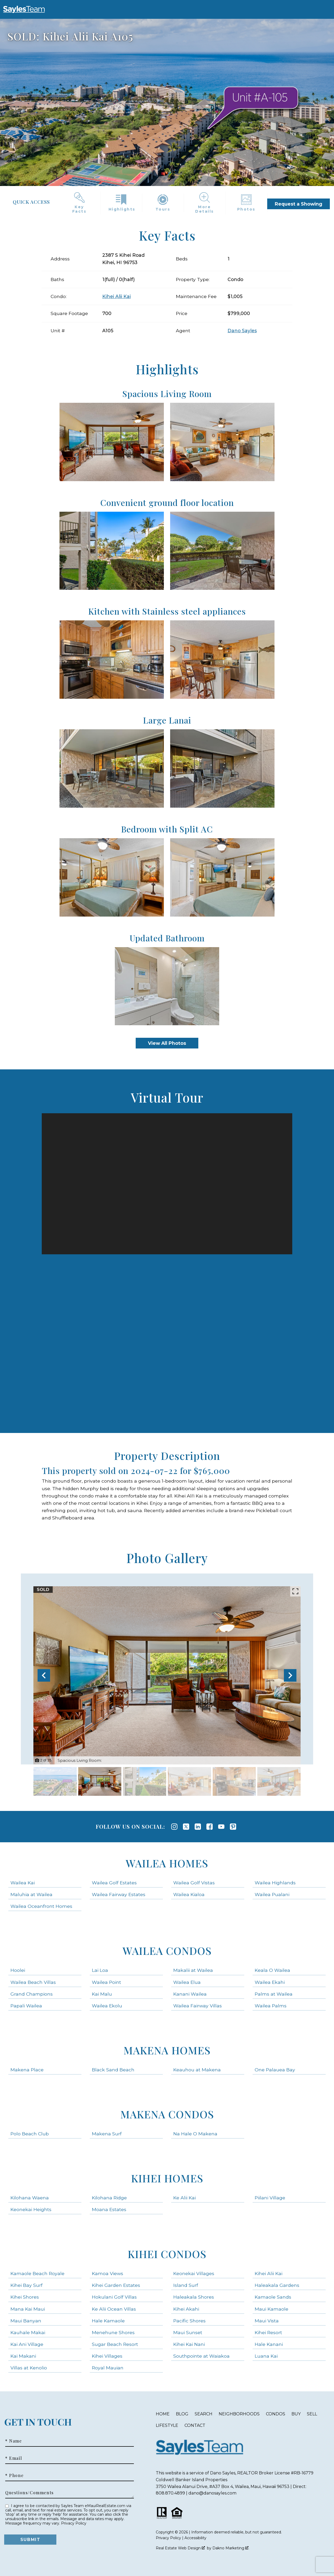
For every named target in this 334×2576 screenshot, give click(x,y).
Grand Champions (31, 1994)
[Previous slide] (44, 1675)
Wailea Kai (22, 1882)
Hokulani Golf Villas (114, 2297)
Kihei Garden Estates (116, 2285)
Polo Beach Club (29, 2133)
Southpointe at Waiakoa (201, 2356)
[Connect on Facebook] (209, 1826)
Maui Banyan (25, 2320)
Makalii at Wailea (193, 1970)
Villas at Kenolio (28, 2367)
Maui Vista (267, 2320)
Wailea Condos (167, 1950)
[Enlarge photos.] (295, 1591)
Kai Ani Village (26, 2344)
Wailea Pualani (272, 1894)
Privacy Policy (73, 2523)
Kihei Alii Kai (116, 296)
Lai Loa (100, 1970)
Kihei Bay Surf (26, 2285)
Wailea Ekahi (270, 1982)
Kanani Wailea (190, 1994)
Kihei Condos (167, 2254)
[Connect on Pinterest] (233, 1826)
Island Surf (185, 2285)
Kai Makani (23, 2356)
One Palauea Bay (275, 2069)
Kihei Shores (24, 2297)
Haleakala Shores (193, 2297)
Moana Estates (109, 2209)
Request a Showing (298, 204)
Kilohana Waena (29, 2197)
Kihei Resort (268, 2332)
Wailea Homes (167, 1863)
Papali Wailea (26, 2005)
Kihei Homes (167, 2178)
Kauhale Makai (27, 2332)
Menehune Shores (113, 2332)
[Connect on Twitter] (186, 1826)
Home (163, 2413)
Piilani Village (270, 2197)
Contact (194, 2425)
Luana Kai (266, 2356)
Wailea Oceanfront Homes (41, 1906)
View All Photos (167, 1043)
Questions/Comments (29, 2493)
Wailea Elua (187, 1982)
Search (203, 2413)
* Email (13, 2458)
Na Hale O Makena (195, 2133)
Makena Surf (107, 2133)
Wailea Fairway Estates (118, 1894)
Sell (312, 2413)
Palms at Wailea (274, 1994)
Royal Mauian (107, 2367)
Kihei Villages (107, 2356)
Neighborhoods (239, 2413)
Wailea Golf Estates (114, 1882)
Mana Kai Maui (27, 2309)
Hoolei (17, 1970)
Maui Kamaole (271, 2309)
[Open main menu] (51, 9)
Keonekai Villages (193, 2273)
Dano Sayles (242, 330)
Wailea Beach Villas (33, 1982)
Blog (182, 2413)
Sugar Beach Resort (115, 2344)
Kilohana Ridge (109, 2197)
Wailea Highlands (275, 1882)
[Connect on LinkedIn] (198, 1826)
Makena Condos (167, 2114)
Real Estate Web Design (180, 2548)
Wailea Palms (271, 2005)
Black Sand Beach (113, 2069)
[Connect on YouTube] (221, 1826)
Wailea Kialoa (189, 1894)
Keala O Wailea (272, 1970)
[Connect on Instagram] (174, 1826)
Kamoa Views (107, 2273)
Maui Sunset (187, 2332)
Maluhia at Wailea (31, 1894)
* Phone (14, 2475)
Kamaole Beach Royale (37, 2273)
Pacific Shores (189, 2320)
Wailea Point (106, 1982)
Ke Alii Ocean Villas (114, 2309)
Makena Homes (167, 2050)
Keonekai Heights (30, 2209)
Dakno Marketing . (230, 2548)
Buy (296, 2413)
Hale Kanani (269, 2344)
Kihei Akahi (186, 2309)
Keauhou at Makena (197, 2069)
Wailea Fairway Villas (197, 2005)
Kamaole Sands (273, 2297)
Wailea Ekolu (107, 2005)
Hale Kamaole (108, 2320)
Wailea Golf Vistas (194, 1882)
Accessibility (195, 2538)
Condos (275, 2413)
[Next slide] (290, 1675)
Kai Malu (102, 1994)
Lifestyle (167, 2425)
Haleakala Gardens (277, 2285)
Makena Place (27, 2069)
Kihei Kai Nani (189, 2344)
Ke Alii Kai (184, 2197)
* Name (13, 2441)
